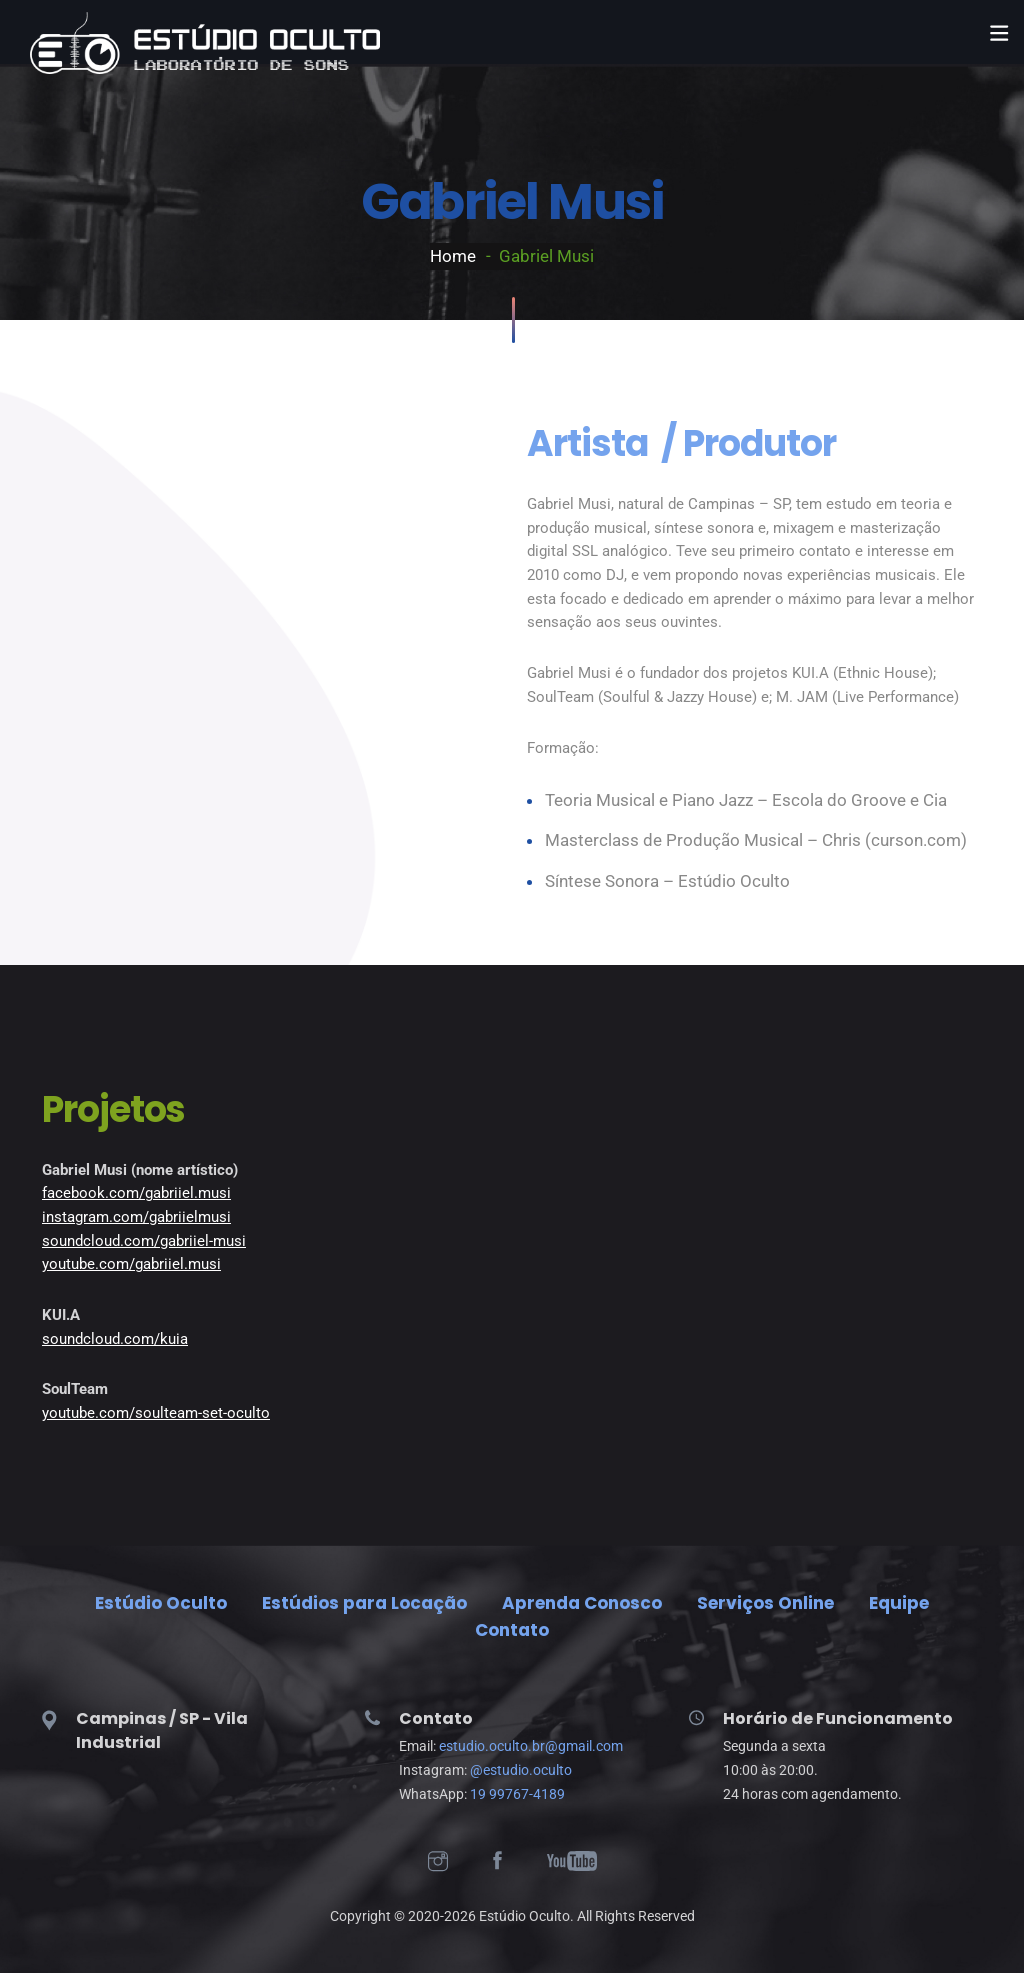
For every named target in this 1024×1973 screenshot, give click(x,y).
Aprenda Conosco (582, 1603)
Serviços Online (765, 1603)
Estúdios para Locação (364, 1603)
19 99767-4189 (517, 1794)
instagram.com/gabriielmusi (136, 1217)
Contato (512, 1630)
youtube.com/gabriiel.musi (131, 1264)
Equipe (899, 1603)
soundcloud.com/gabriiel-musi (144, 1241)
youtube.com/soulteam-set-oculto (156, 1413)
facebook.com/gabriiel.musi (136, 1193)
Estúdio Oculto (161, 1603)
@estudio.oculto (521, 1770)
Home (453, 256)
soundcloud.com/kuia (115, 1339)
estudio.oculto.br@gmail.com (531, 1746)
